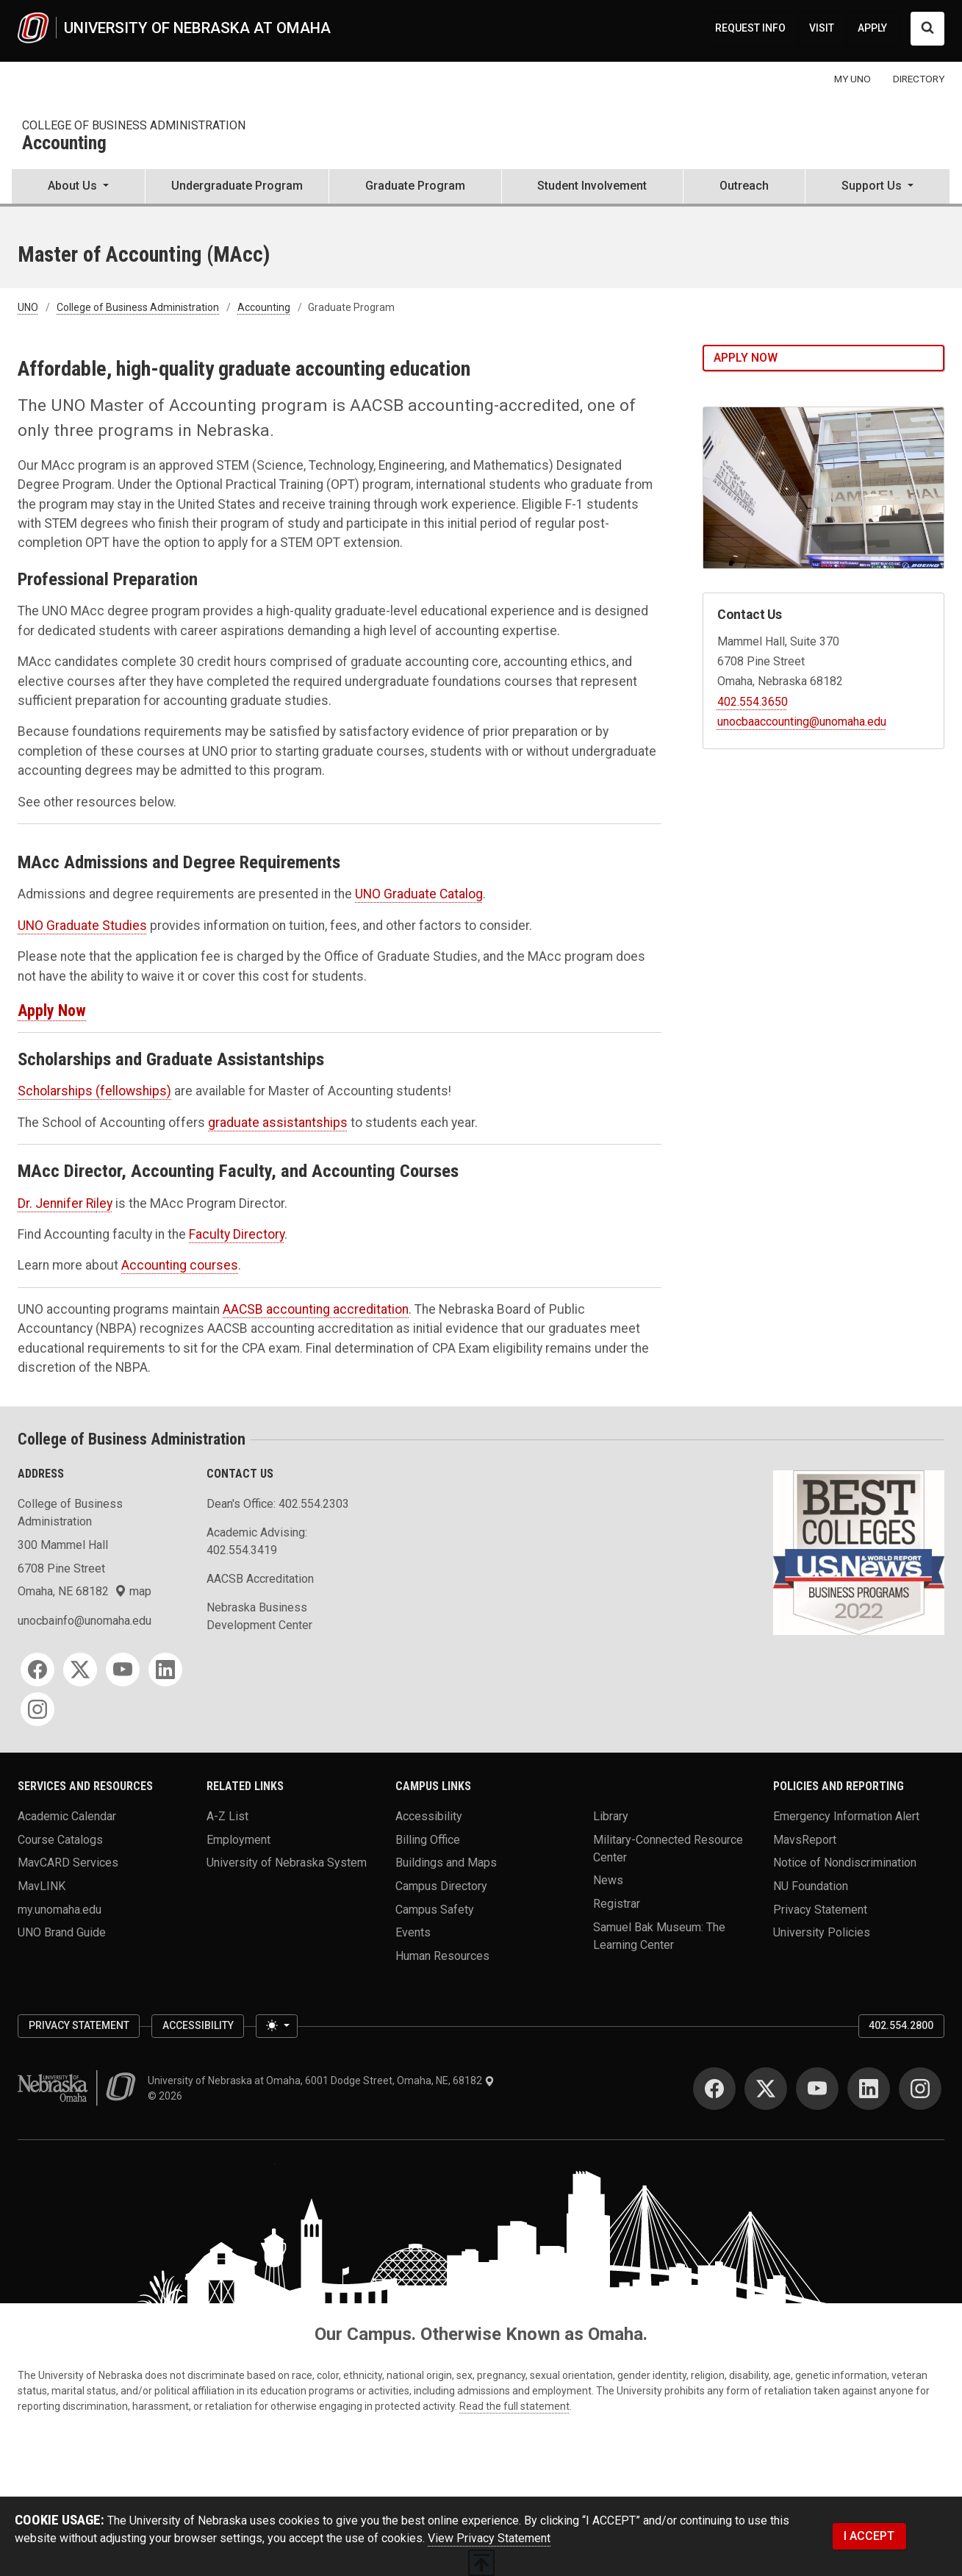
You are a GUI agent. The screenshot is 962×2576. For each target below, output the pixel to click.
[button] (78, 187)
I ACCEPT (869, 2536)
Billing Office (427, 1839)
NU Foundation (810, 1886)
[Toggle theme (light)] (276, 2026)
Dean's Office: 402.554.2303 (278, 1504)
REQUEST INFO (750, 28)
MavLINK (41, 1886)
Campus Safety (434, 1909)
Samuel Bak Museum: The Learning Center (659, 1935)
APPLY (872, 28)
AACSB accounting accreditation (316, 1309)
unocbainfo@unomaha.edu (84, 1621)
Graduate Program (415, 186)
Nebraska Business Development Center (259, 1616)
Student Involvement (592, 186)
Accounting (64, 144)
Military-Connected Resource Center (668, 1848)
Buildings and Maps (446, 1863)
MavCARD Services (68, 1863)
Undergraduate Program (237, 186)
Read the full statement (514, 2406)
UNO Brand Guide (62, 1932)
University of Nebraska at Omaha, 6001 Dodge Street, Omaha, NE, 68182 (321, 2080)
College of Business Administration (133, 125)
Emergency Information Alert (846, 1816)
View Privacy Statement (489, 2538)
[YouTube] (123, 1669)
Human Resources (442, 1956)
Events (413, 1932)
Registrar (616, 1904)
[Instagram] (37, 1709)
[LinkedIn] (165, 1669)
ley (104, 1203)
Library (610, 1816)
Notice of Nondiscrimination (844, 1863)
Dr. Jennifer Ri (57, 1203)
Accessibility (428, 1816)
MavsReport (804, 1839)
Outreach (744, 186)
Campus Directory (441, 1886)
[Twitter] (80, 1669)
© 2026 (167, 2096)
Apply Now (52, 1010)
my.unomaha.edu (59, 1909)
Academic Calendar (67, 1816)
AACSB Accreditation (260, 1579)
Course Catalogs (60, 1839)
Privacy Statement (820, 1909)
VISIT (821, 28)
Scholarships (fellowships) (94, 1091)
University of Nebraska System (287, 1863)
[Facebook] (37, 1669)
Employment (238, 1839)
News (608, 1880)
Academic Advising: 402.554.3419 (257, 1541)
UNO (28, 307)
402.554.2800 (901, 2025)
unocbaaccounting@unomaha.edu (801, 722)
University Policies (821, 1932)
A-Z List (227, 1816)
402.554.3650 (752, 702)
